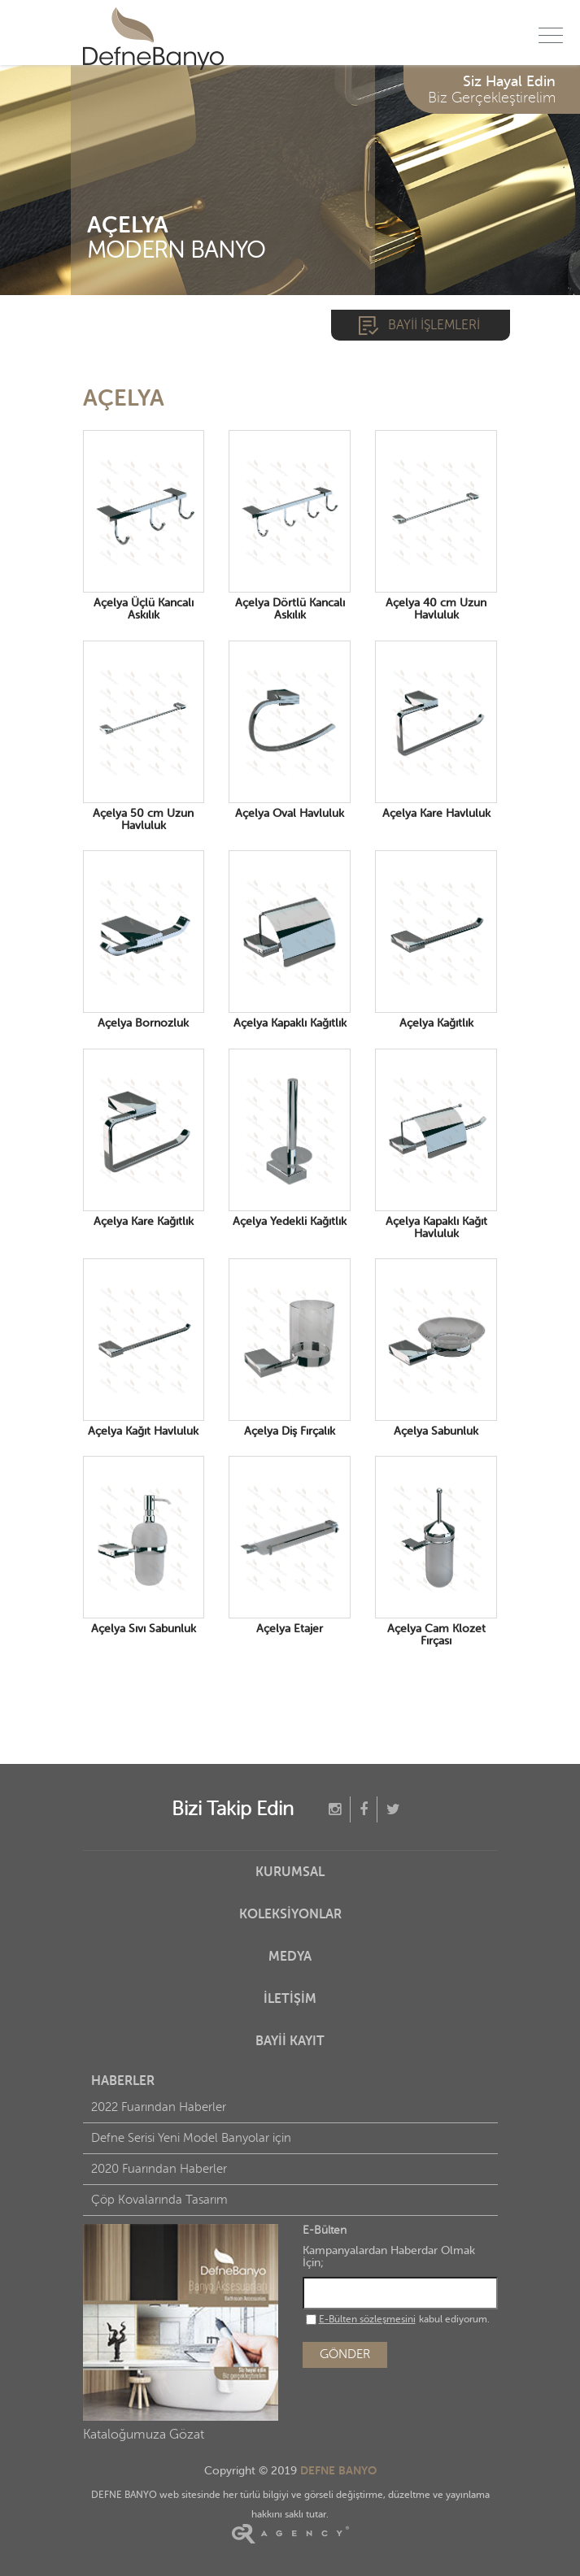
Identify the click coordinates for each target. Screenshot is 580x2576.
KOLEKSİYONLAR (290, 1914)
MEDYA (290, 1956)
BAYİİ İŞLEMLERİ (434, 325)
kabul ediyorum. (398, 2319)
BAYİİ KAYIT (290, 2041)
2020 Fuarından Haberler (159, 2169)
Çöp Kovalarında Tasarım (159, 2200)
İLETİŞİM (290, 1999)
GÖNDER (345, 2354)
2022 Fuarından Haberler (158, 2107)
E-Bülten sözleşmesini (367, 2319)
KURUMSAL (290, 1872)
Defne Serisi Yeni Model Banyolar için (191, 2138)
